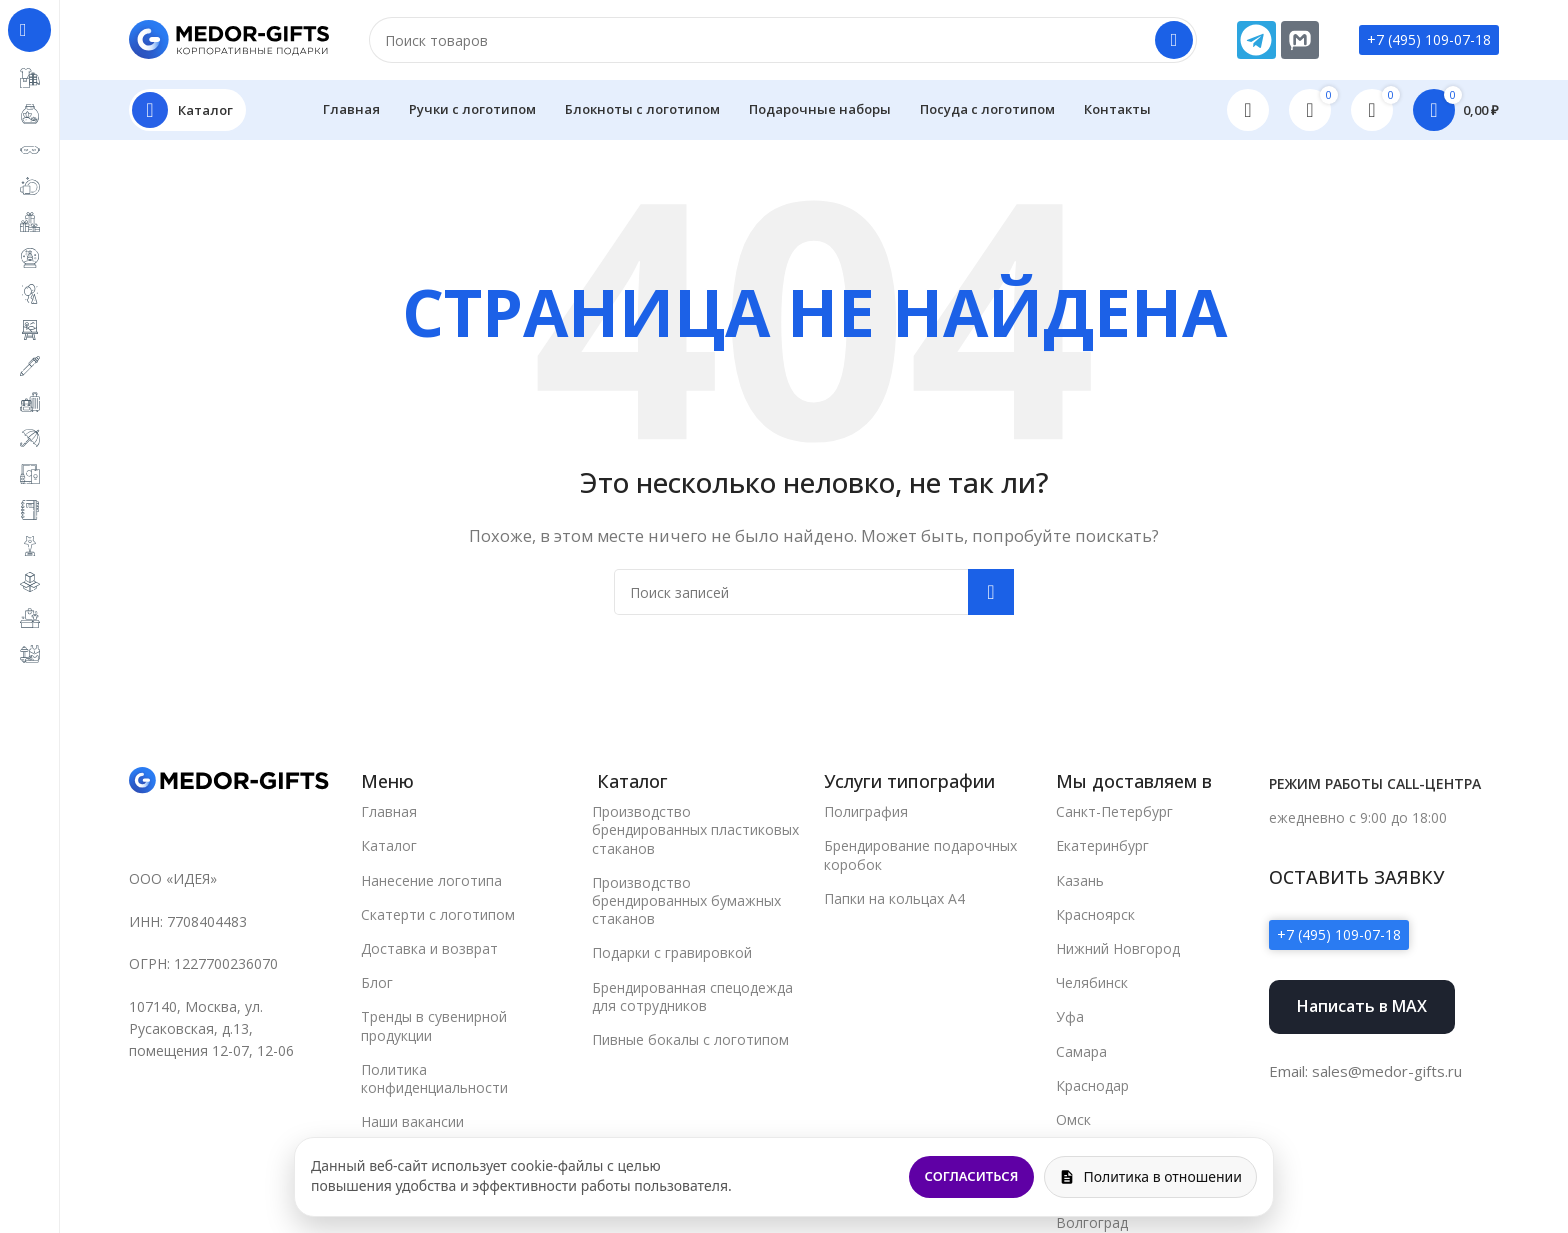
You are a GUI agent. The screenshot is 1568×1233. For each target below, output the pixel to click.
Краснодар (1092, 1085)
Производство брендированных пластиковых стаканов (695, 829)
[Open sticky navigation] (187, 110)
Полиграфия (866, 811)
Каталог (389, 845)
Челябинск (1092, 982)
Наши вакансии (412, 1121)
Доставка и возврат (429, 948)
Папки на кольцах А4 (894, 898)
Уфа (1070, 1016)
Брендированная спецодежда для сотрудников (692, 996)
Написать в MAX (1362, 1006)
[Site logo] (229, 38)
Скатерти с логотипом (438, 914)
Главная (389, 811)
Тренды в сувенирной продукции (434, 1025)
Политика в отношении (1150, 1176)
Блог (377, 982)
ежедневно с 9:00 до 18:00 (1358, 817)
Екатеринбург (1102, 845)
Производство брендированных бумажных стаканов (686, 900)
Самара (1081, 1051)
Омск (1073, 1119)
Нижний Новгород (1118, 948)
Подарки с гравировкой (672, 952)
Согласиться (972, 1176)
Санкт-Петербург (1114, 811)
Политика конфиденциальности (434, 1078)
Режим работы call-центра (1375, 783)
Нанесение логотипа (431, 880)
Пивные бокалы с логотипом (690, 1039)
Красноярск (1095, 914)
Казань (1080, 880)
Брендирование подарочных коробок (920, 854)
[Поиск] (783, 40)
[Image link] (229, 779)
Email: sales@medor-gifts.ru (1365, 1071)
